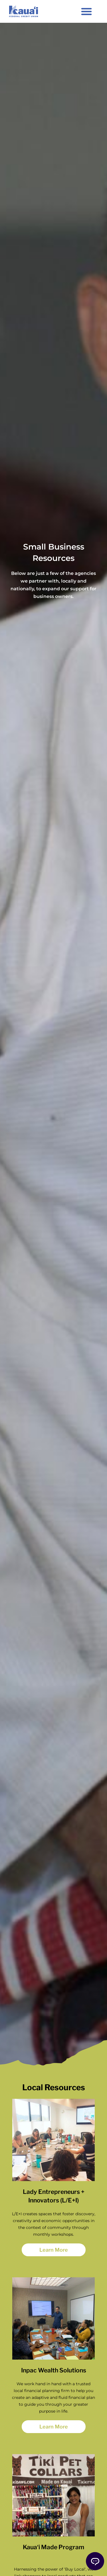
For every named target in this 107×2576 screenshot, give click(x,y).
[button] (86, 11)
